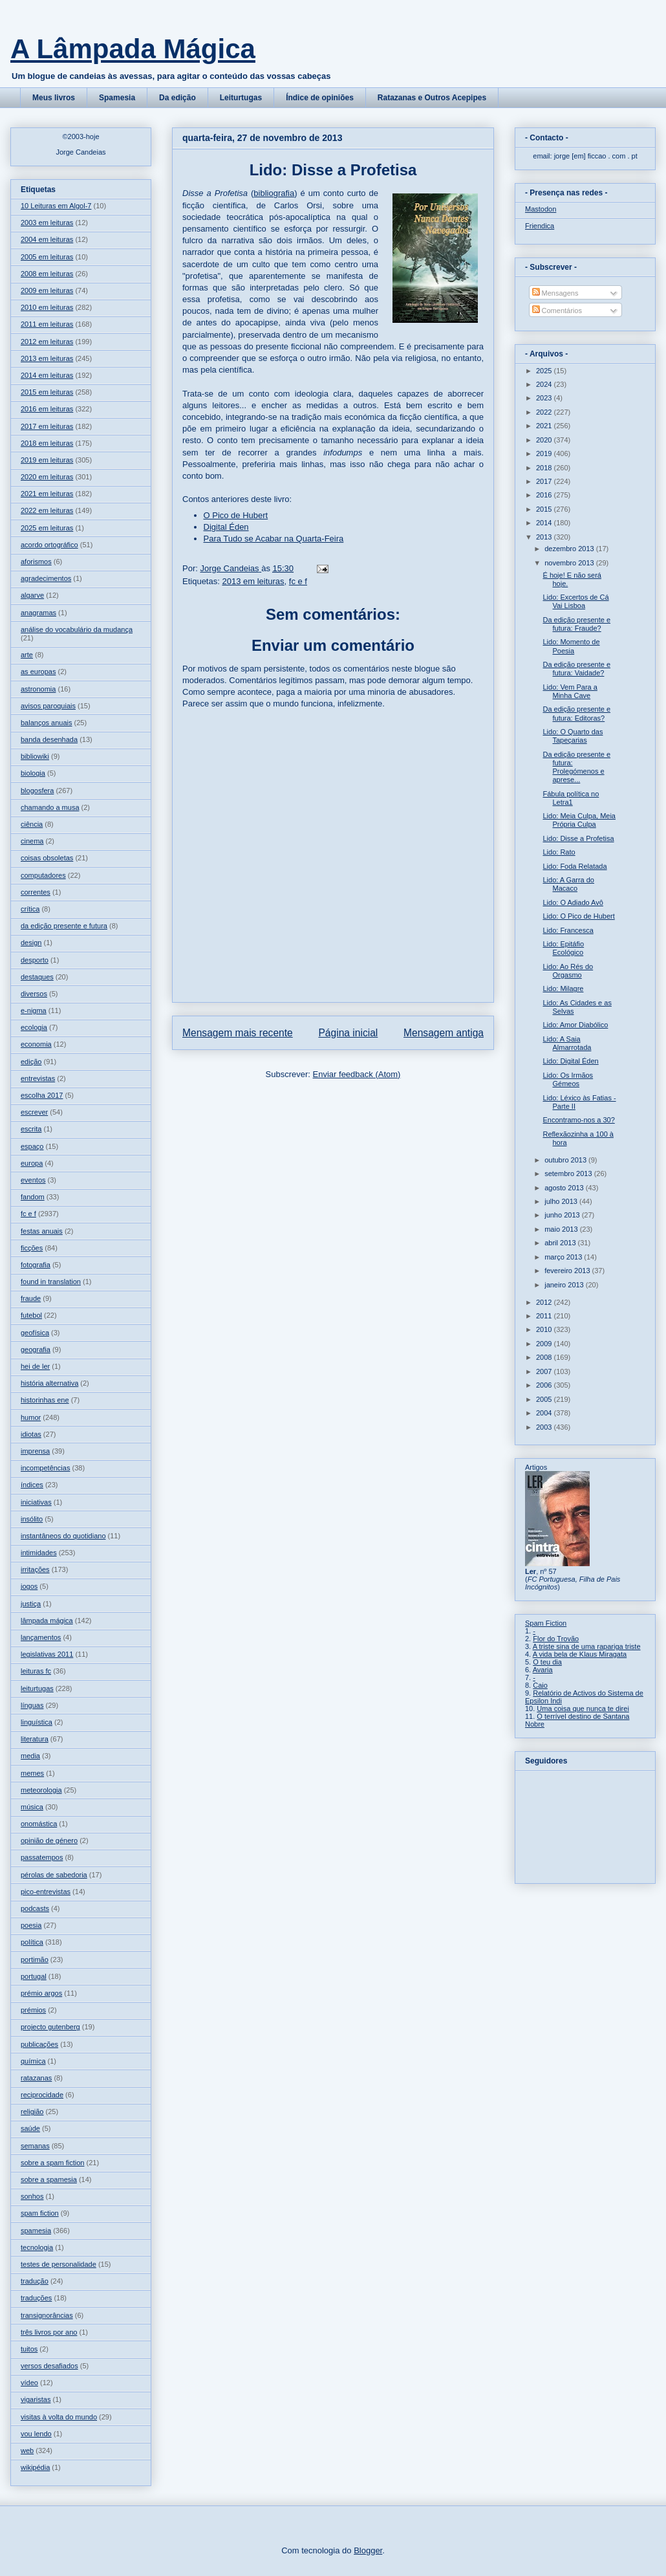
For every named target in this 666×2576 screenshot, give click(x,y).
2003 (545, 1427)
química (33, 2061)
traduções (36, 2298)
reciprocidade (42, 2095)
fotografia (35, 1265)
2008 (545, 1357)
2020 (545, 440)
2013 (545, 537)
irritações (35, 1569)
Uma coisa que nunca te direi (582, 1708)
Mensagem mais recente (237, 1032)
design (31, 942)
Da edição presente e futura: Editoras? (576, 713)
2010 (545, 1329)
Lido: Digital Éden (570, 1061)
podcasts (35, 1908)
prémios (33, 2010)
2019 (545, 453)
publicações (39, 2044)
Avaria (543, 1670)
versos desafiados (49, 2366)
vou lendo (36, 2434)
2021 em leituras (47, 493)
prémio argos (41, 1993)
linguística (36, 1722)
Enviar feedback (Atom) (357, 1074)
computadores (43, 875)
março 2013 (564, 1257)
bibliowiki (35, 756)
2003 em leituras (47, 222)
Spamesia (117, 97)
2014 (545, 523)
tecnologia (37, 2247)
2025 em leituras (47, 528)
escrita (31, 1129)
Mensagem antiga (443, 1032)
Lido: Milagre (562, 988)
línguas (32, 1705)
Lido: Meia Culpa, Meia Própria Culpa (579, 820)
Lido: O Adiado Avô (572, 902)
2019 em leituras (47, 460)
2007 (545, 1371)
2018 (545, 468)
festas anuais (42, 1231)
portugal (34, 1976)
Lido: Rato (558, 852)
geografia (35, 1349)
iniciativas (36, 1502)
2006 (545, 1385)
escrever (34, 1112)
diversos (34, 994)
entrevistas (38, 1078)
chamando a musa (50, 807)
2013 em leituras (253, 581)
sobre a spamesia (49, 2179)
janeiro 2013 (565, 1285)
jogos (29, 1586)
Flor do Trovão (556, 1639)
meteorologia (41, 1790)
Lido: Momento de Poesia (570, 646)
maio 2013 (561, 1229)
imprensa (35, 1451)
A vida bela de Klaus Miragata (580, 1654)
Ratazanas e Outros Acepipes (432, 97)
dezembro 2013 (570, 548)
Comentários (557, 310)
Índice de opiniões (320, 97)
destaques (37, 977)
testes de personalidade (58, 2264)
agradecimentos (46, 578)
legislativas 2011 (47, 1654)
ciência (32, 824)
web (27, 2450)
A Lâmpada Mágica (132, 49)
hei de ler (35, 1366)
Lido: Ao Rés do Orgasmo (567, 971)
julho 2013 (561, 1201)
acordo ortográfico (49, 545)
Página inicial (348, 1032)
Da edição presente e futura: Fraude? (576, 624)
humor (31, 1417)
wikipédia (35, 2467)
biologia (33, 773)
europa (32, 1163)
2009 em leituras (47, 290)
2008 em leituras (47, 274)
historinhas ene (45, 1400)
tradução (34, 2281)
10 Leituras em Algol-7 (56, 206)
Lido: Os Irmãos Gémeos (567, 1079)
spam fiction (40, 2213)
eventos (33, 1180)
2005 (545, 1399)
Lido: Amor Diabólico (575, 1025)
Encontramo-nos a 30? (578, 1120)
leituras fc (36, 1671)
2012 (545, 1302)
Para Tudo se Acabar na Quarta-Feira (274, 538)
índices (32, 1485)
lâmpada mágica (47, 1620)
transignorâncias (47, 2315)
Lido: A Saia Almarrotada (566, 1043)
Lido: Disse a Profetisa (578, 838)
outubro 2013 (566, 1160)
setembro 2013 (569, 1173)
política (32, 1942)
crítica (30, 909)
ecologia (34, 1027)
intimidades (39, 1552)
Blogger (368, 2550)
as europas (38, 671)
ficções (32, 1248)
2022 (545, 412)
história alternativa (49, 1383)
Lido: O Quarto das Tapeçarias (572, 736)
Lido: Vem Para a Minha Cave (569, 691)
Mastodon (540, 209)
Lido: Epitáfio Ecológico (563, 948)
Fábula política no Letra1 (570, 798)
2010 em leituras (47, 307)
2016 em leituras (47, 409)
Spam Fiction (545, 1623)
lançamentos (41, 1637)
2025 (545, 371)
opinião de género (49, 1840)
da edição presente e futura (64, 926)
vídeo (29, 2382)
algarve (32, 595)
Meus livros (53, 97)
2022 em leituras (47, 510)
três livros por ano (49, 2332)
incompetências (45, 1468)
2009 (545, 1344)
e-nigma (34, 1010)
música (32, 1807)
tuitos (29, 2349)
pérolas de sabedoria (54, 1875)
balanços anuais (46, 722)
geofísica (35, 1333)
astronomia (38, 689)
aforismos (36, 561)
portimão (34, 1959)
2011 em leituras (47, 324)
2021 (545, 426)
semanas (35, 2146)
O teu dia (547, 1662)
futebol (31, 1315)
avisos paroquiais (48, 706)
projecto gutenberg (50, 2027)
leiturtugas (37, 1688)
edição (31, 1061)
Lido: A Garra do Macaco (568, 884)
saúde (30, 2128)
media (30, 1756)
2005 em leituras (47, 257)
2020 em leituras (47, 477)
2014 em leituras (47, 375)
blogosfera (37, 790)
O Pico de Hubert (236, 515)
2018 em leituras (47, 443)
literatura (34, 1739)
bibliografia (273, 193)
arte (27, 655)
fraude (31, 1298)
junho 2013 (563, 1215)
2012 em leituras (47, 341)
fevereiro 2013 (568, 1270)
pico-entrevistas (45, 1891)
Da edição (177, 97)
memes (32, 1773)
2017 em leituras (47, 426)
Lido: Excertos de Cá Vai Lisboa (575, 601)
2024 (545, 384)
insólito (32, 1519)
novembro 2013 (570, 563)
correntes (35, 892)
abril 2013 (560, 1243)
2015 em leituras (47, 392)
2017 (545, 481)
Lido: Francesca (567, 930)
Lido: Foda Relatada (574, 866)
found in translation (51, 1281)
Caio (540, 1685)
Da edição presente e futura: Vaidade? (576, 668)
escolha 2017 (42, 1095)
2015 (545, 509)
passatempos (42, 1857)
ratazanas (36, 2078)
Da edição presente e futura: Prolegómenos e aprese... (576, 767)
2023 (545, 398)
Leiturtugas (241, 97)
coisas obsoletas (47, 858)
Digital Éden (226, 527)
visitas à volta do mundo (59, 2417)
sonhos (32, 2196)
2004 (545, 1413)
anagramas (38, 613)
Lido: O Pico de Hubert (578, 916)
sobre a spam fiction (52, 2163)
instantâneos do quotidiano (63, 1536)
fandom (33, 1197)
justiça (31, 1604)
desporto (34, 960)
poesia (31, 1925)
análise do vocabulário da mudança (77, 629)
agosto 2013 (565, 1188)
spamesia (36, 2230)
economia (36, 1044)
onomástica (39, 1824)
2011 (545, 1316)
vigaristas (35, 2399)
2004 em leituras (47, 239)
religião (32, 2111)
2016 (545, 495)
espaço (32, 1146)
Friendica (539, 226)
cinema (32, 841)
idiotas (31, 1434)
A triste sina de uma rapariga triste (587, 1646)
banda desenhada (49, 739)
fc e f (298, 581)
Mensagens (555, 293)
